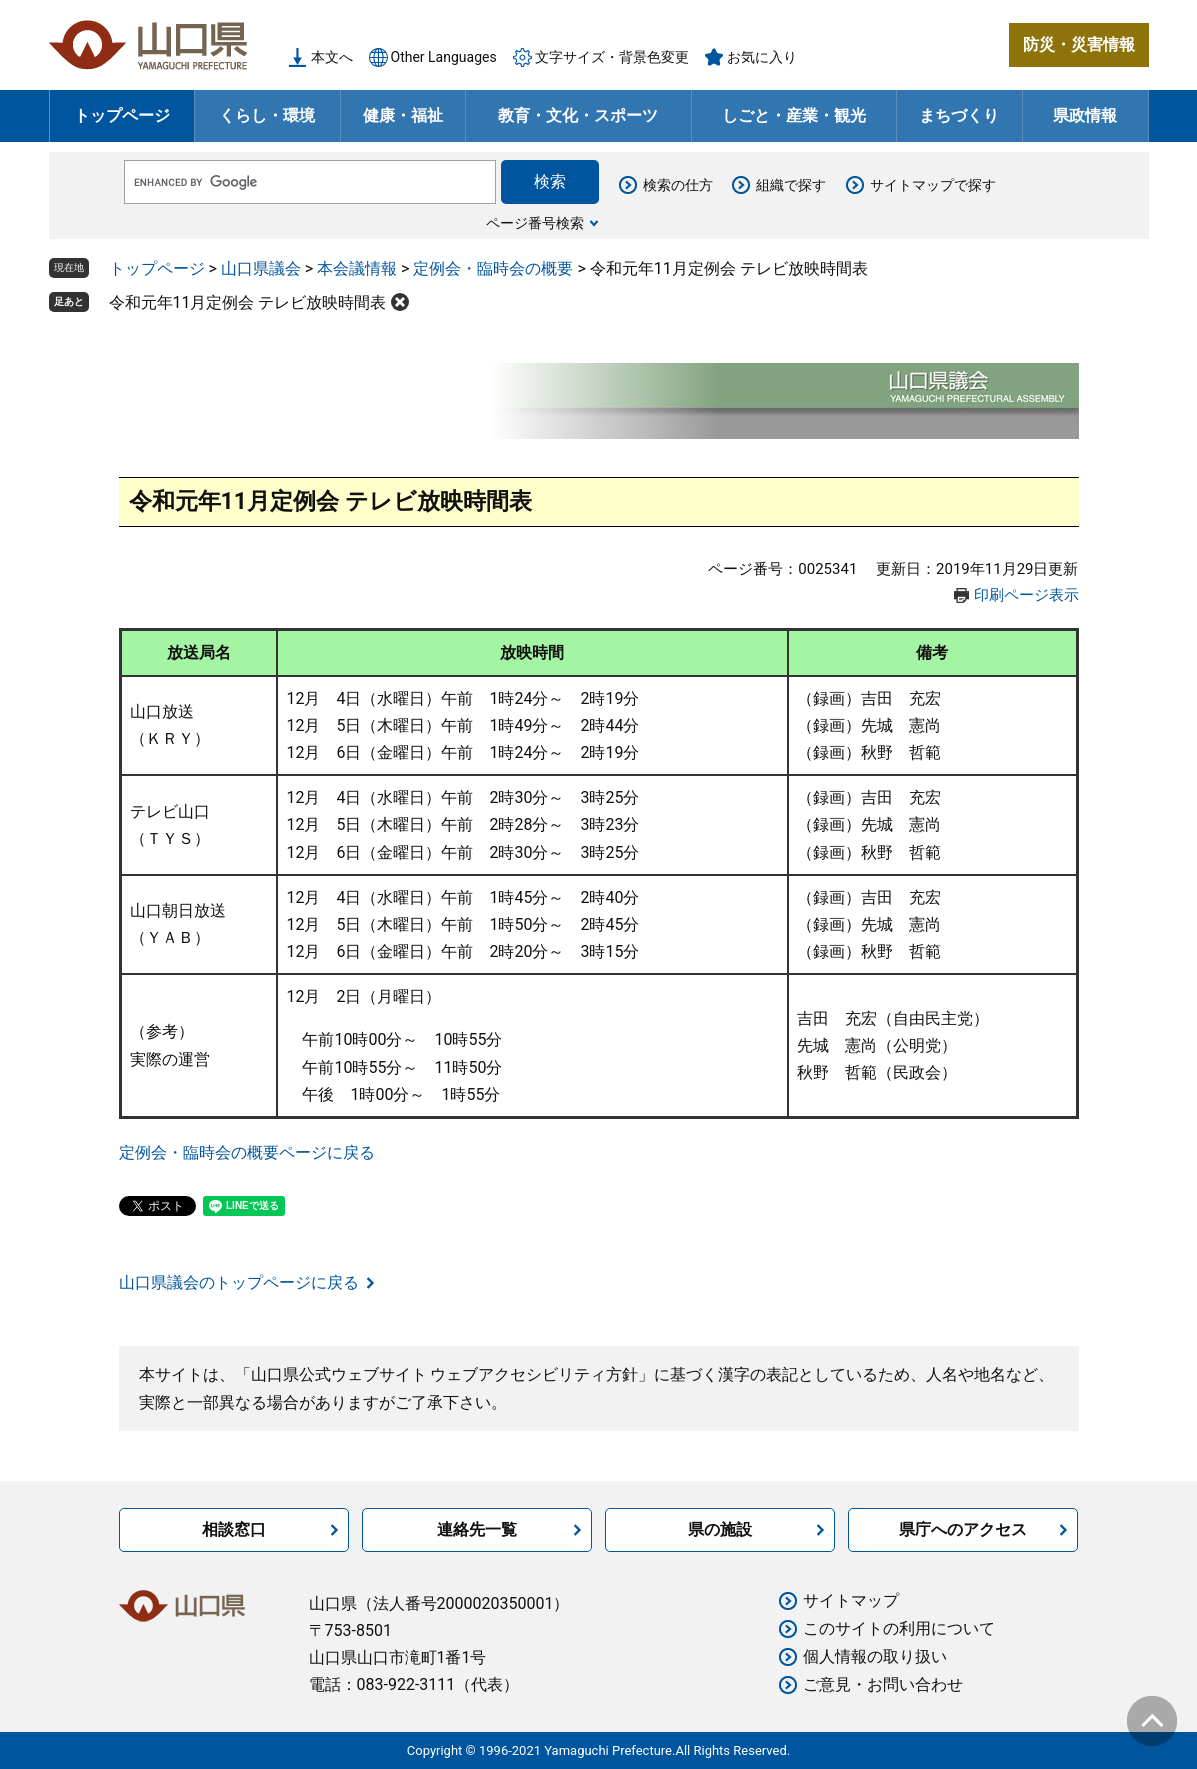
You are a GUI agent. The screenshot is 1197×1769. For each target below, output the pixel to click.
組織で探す (791, 185)
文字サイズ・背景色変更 (612, 57)
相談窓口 (234, 1529)
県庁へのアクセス (963, 1529)
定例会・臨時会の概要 (493, 268)
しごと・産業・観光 (794, 115)
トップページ (122, 115)
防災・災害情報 (1079, 44)
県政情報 (1085, 115)
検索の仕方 (678, 185)
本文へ (332, 57)
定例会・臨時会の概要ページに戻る (247, 1152)
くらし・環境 (267, 115)
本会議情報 (357, 268)
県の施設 (720, 1529)
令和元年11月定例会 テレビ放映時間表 (248, 302)
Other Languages (444, 57)
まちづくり (959, 115)
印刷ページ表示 (1026, 595)
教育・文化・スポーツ (578, 115)
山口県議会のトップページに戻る (239, 1282)
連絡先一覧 (477, 1529)
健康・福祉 (403, 115)
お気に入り (762, 57)
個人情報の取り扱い (875, 1656)
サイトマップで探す (933, 185)
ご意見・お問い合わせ (883, 1684)
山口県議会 (261, 268)
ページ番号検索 (535, 223)
